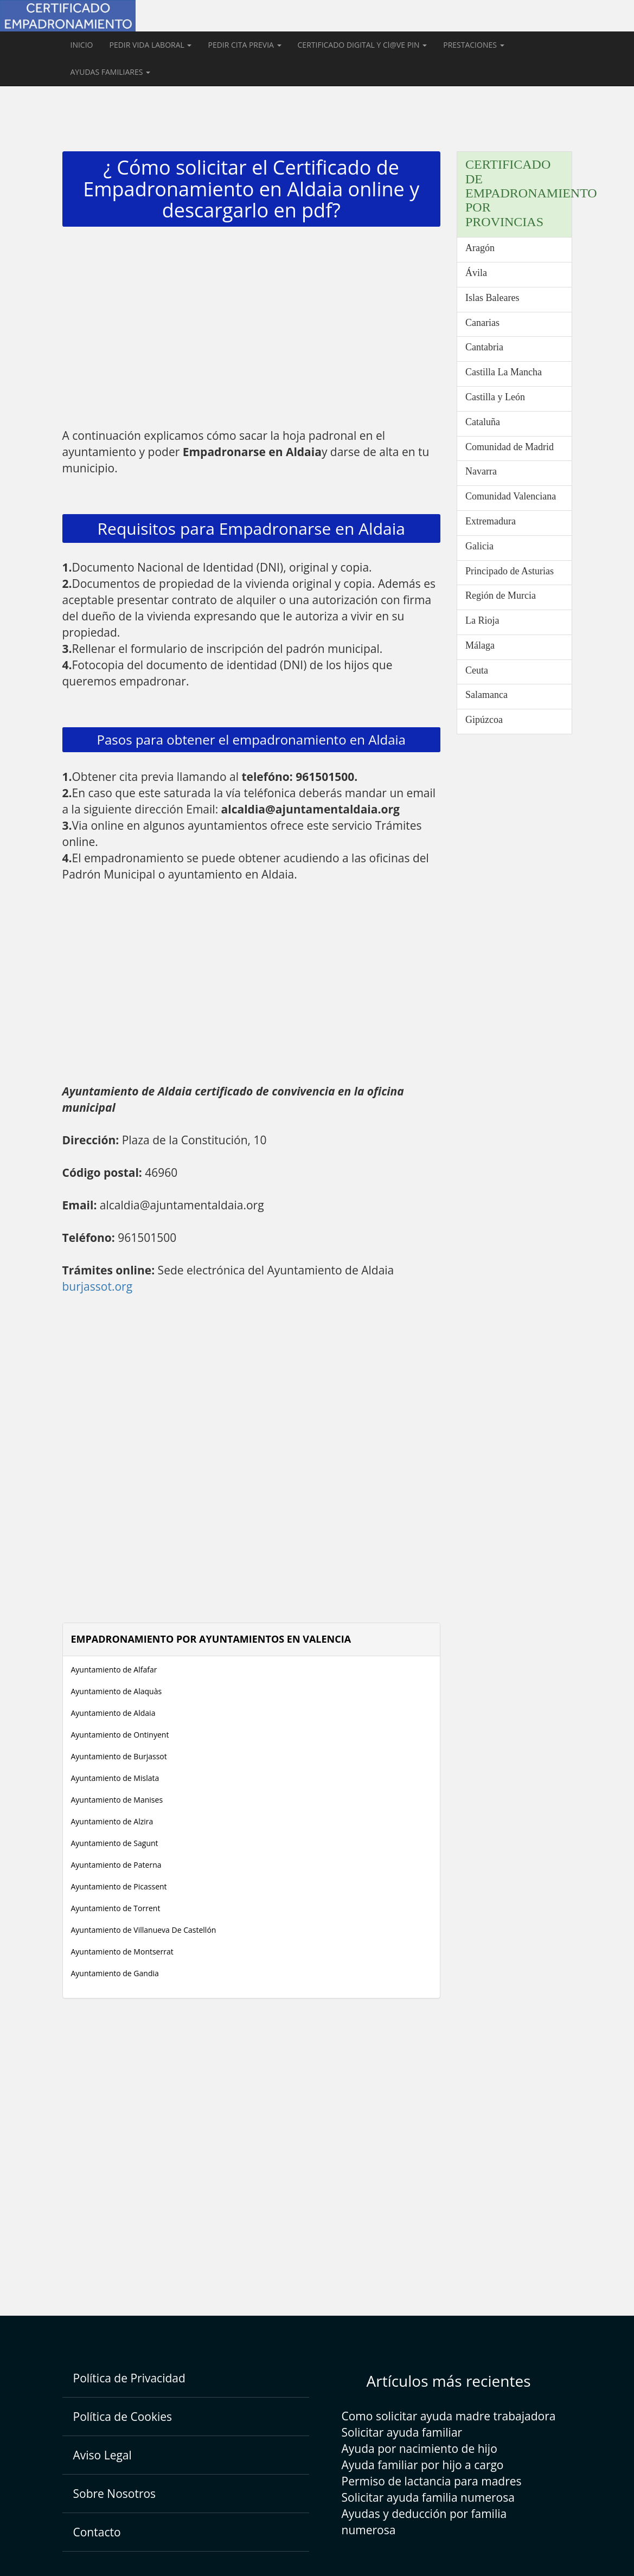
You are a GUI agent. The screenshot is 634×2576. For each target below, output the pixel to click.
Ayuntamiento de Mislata (115, 1778)
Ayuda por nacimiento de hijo (419, 2448)
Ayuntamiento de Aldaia (113, 1713)
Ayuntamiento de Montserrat (122, 1951)
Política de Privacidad (129, 2378)
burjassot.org (97, 1286)
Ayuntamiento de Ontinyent (120, 1734)
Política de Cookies (122, 2416)
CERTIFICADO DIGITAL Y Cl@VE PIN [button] (362, 45)
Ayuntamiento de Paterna (116, 1865)
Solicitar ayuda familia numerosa (428, 2497)
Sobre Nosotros (114, 2493)
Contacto (97, 2532)
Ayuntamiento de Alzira (112, 1821)
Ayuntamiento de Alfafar (114, 1669)
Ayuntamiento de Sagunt (114, 1843)
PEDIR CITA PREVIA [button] (244, 45)
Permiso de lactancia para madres (432, 2481)
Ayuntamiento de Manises (117, 1800)
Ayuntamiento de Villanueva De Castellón (143, 1930)
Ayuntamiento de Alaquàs (116, 1691)
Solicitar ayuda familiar (402, 2432)
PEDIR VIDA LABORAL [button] (150, 45)
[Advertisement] (251, 330)
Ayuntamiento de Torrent (116, 1908)
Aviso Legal (102, 2455)
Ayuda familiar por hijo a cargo (423, 2464)
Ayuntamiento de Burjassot (119, 1756)
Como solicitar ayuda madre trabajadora (449, 2416)
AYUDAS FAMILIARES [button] (111, 72)
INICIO (82, 45)
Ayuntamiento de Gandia (115, 1973)
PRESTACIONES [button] (473, 45)
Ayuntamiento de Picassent (119, 1886)
